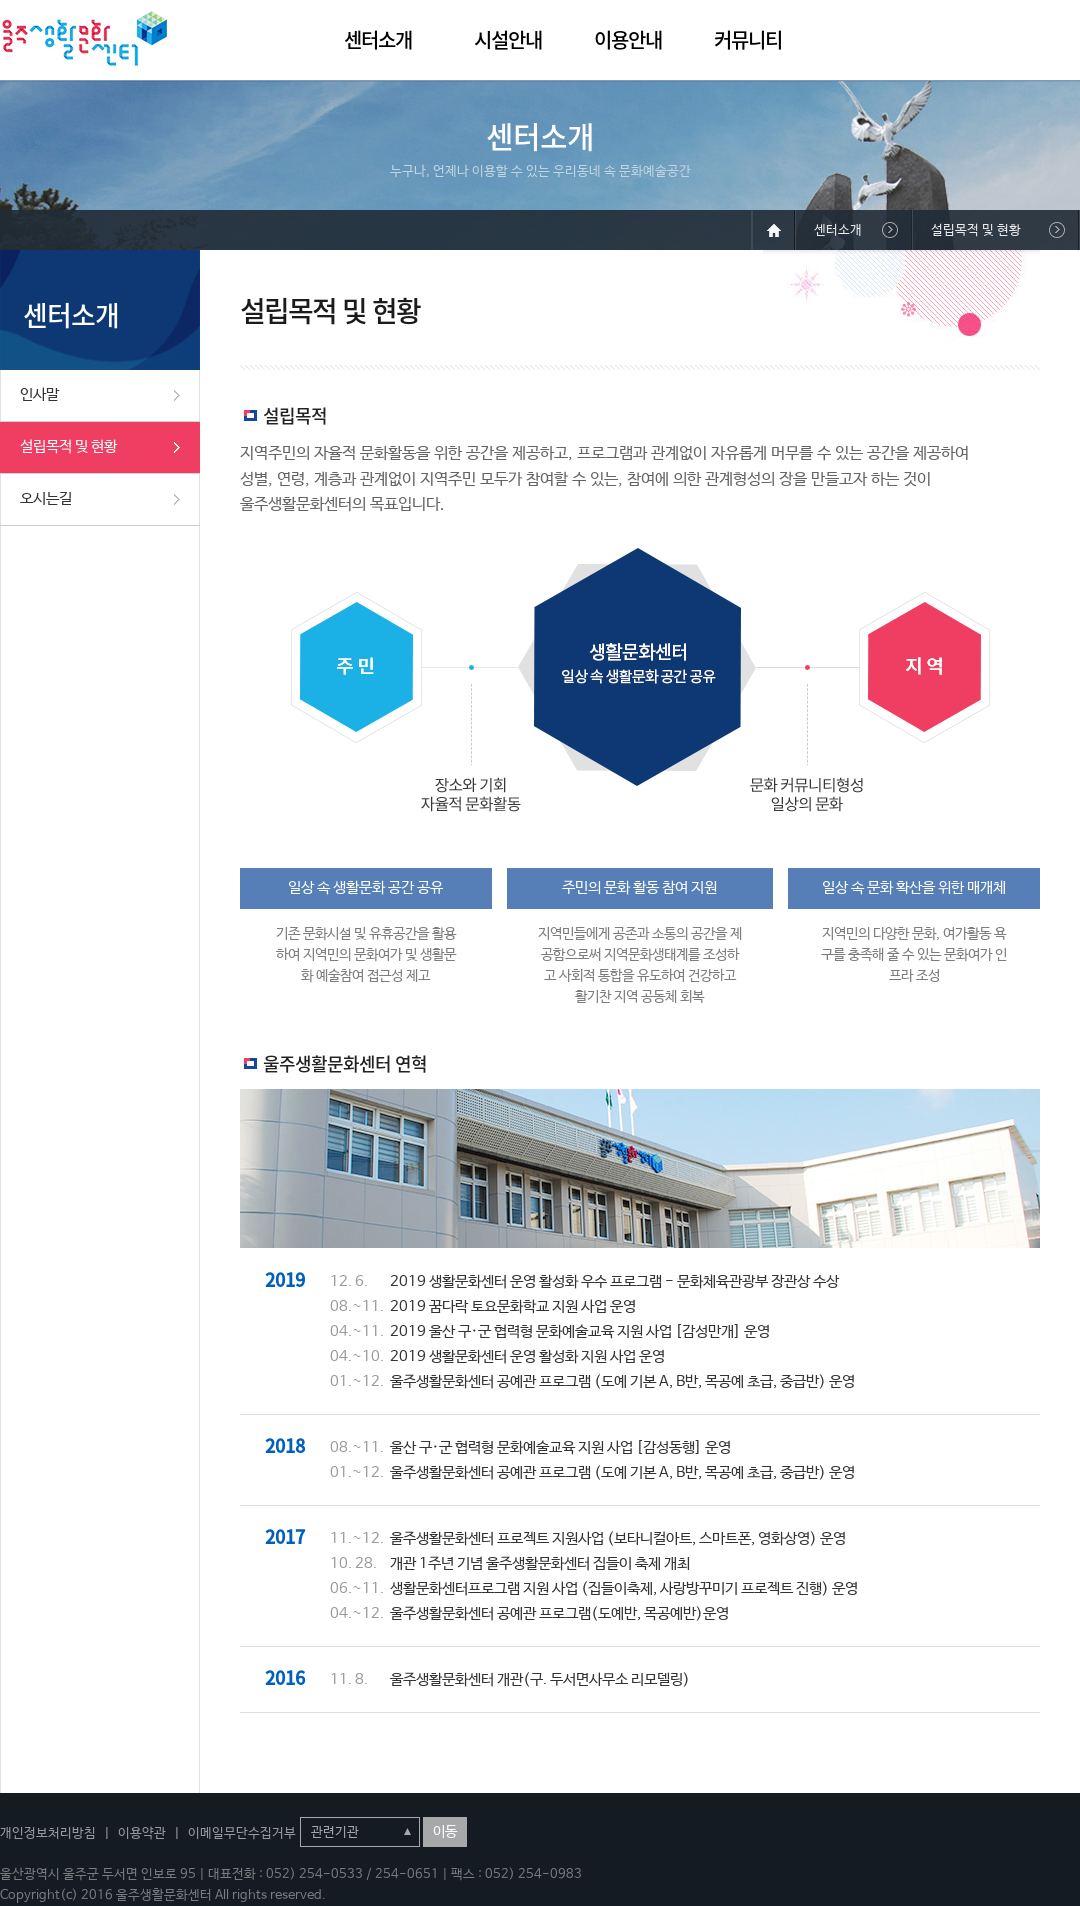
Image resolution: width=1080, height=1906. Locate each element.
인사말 (39, 394)
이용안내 (628, 39)
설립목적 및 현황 (68, 446)
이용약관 (142, 1833)
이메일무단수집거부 (242, 1833)
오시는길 (46, 498)
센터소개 (378, 39)
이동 (445, 1832)
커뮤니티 (748, 39)
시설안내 (508, 39)
